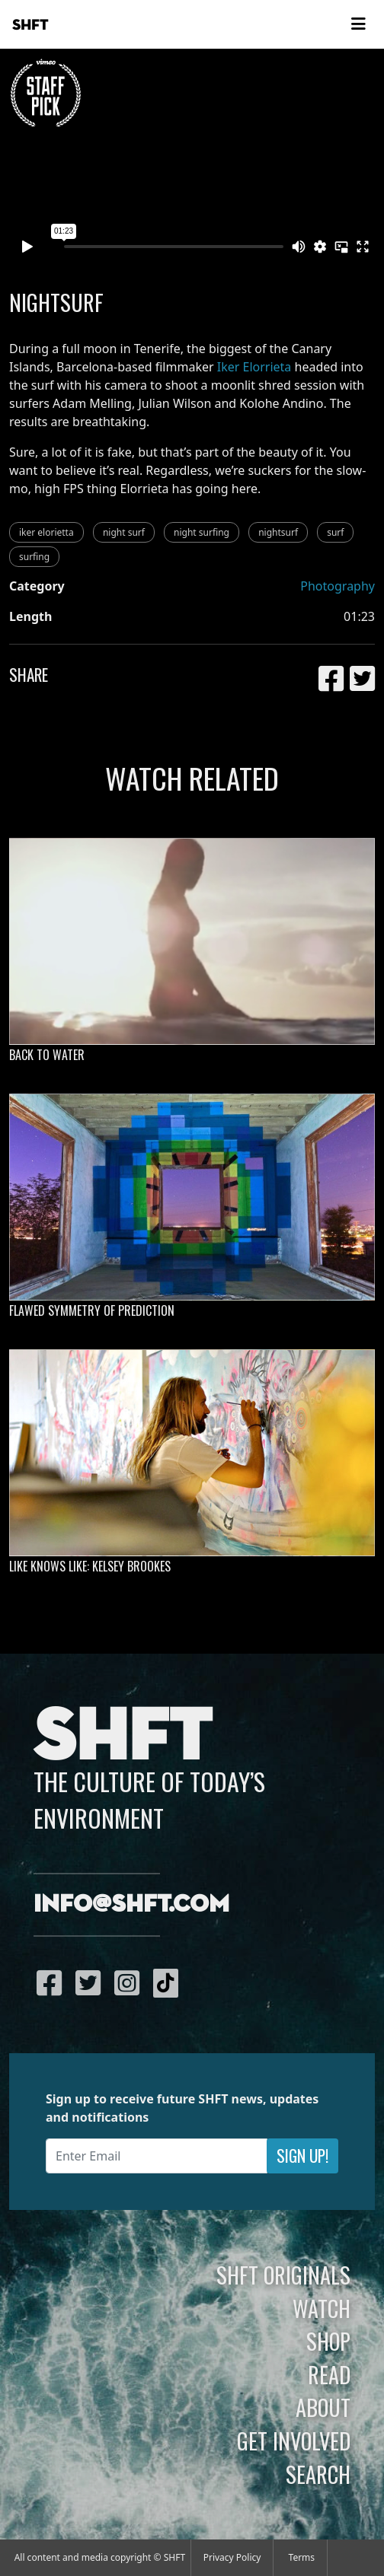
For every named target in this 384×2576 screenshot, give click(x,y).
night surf (124, 532)
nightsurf (278, 532)
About (323, 2407)
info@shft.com (131, 1905)
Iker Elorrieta (254, 366)
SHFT (30, 25)
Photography (337, 586)
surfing (34, 556)
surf (335, 532)
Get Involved (293, 2441)
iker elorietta (46, 532)
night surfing (201, 532)
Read (329, 2374)
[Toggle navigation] (358, 24)
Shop (328, 2341)
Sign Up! (302, 2155)
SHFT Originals (283, 2275)
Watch (321, 2308)
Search (318, 2474)
